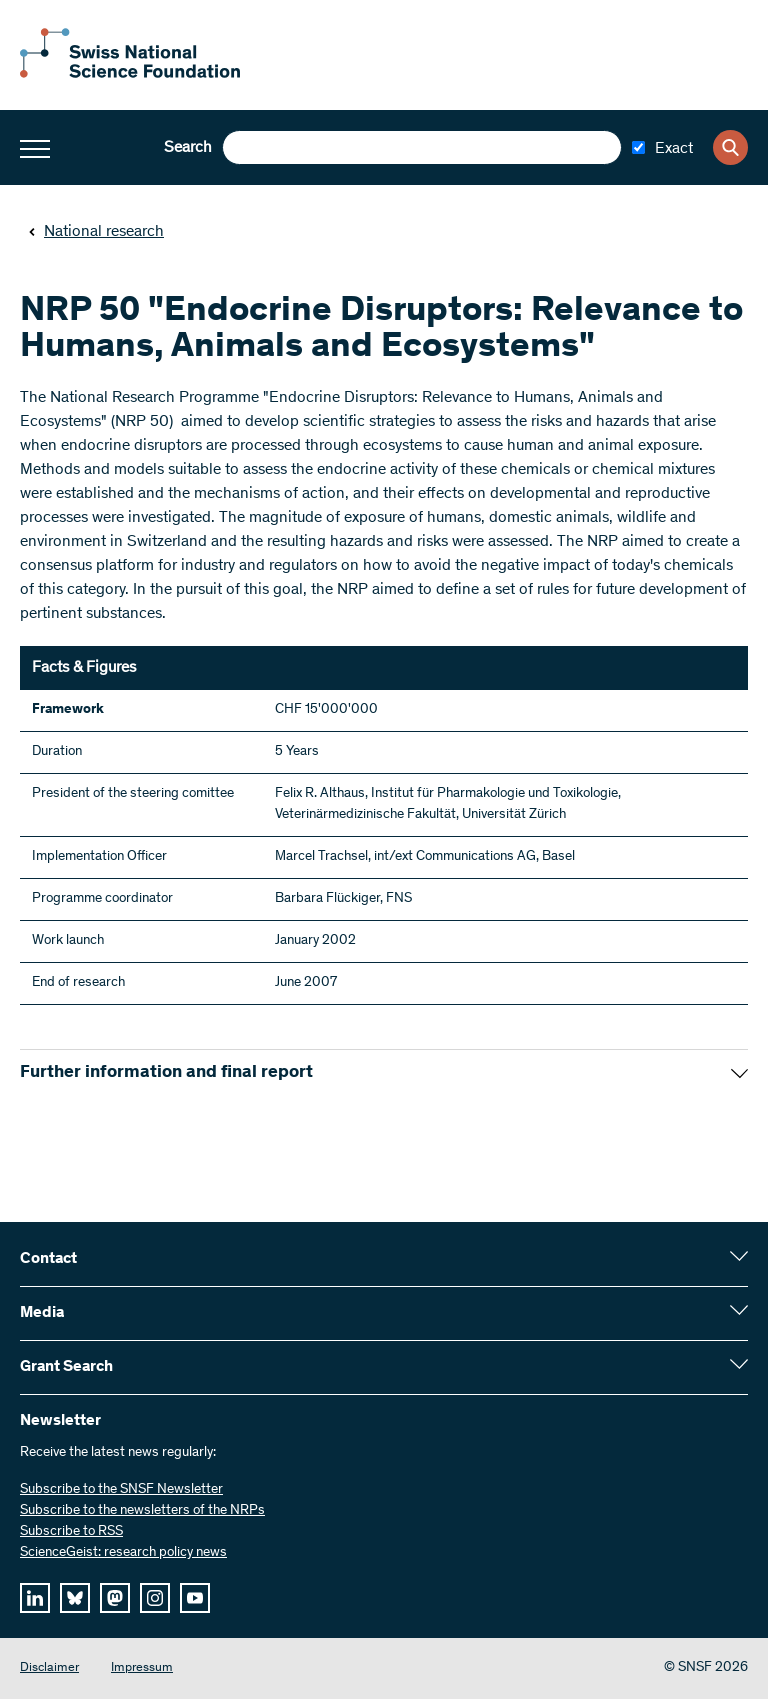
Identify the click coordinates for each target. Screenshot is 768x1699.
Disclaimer (49, 1668)
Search (188, 148)
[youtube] (195, 1598)
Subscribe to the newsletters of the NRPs (142, 1511)
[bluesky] (75, 1598)
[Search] (730, 147)
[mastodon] (115, 1598)
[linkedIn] (35, 1598)
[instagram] (155, 1598)
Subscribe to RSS (71, 1532)
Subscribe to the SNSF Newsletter (121, 1490)
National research (96, 232)
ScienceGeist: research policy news (123, 1553)
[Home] (130, 74)
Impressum (142, 1668)
